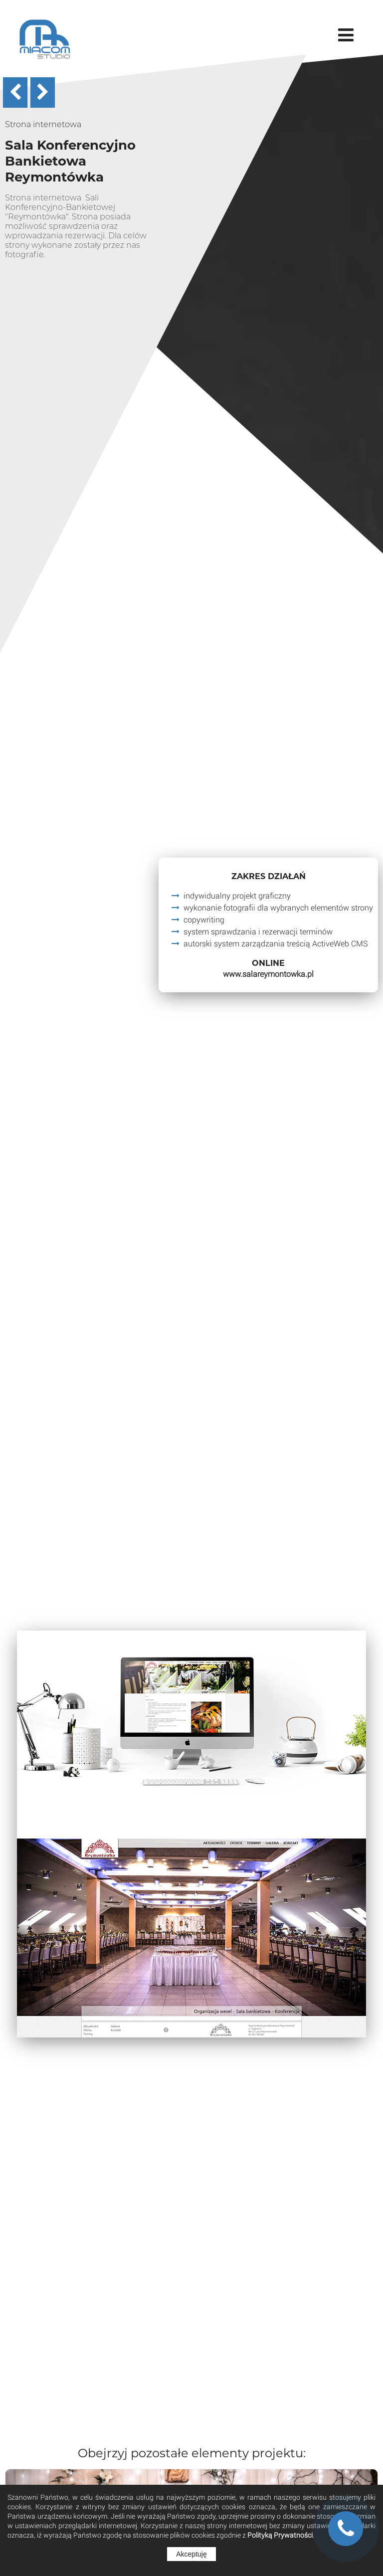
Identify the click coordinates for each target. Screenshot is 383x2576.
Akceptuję (191, 2554)
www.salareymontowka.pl (268, 973)
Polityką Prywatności (280, 2535)
